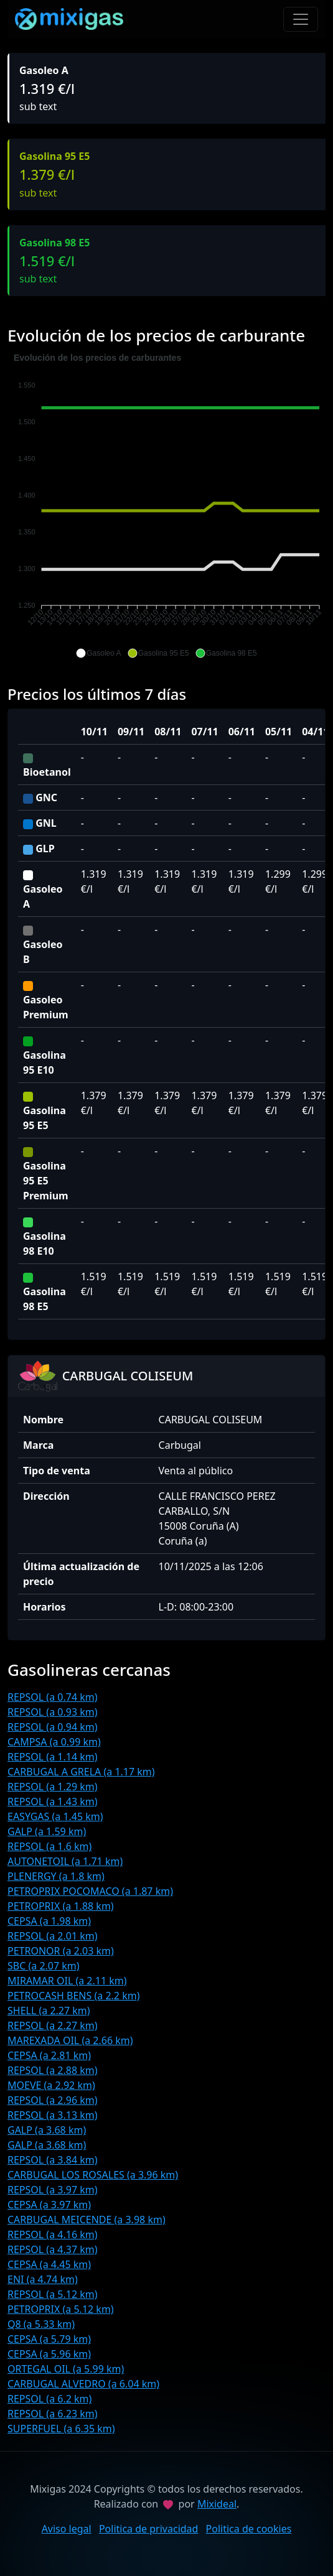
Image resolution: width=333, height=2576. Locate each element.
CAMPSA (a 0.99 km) (54, 1742)
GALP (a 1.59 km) (46, 1831)
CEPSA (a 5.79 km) (49, 2339)
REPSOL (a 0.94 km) (52, 1727)
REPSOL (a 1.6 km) (49, 1846)
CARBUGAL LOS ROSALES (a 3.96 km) (92, 2175)
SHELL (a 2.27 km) (48, 2010)
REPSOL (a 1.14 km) (52, 1757)
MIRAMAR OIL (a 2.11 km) (67, 1981)
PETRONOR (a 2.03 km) (60, 1951)
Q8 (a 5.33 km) (41, 2324)
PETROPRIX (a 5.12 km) (60, 2309)
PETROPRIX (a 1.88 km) (60, 1906)
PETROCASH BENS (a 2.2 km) (73, 1995)
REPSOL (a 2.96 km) (52, 2100)
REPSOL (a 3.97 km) (52, 2190)
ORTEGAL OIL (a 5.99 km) (65, 2369)
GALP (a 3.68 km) (46, 2130)
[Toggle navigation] (300, 19)
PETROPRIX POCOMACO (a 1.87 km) (90, 1891)
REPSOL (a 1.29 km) (52, 1786)
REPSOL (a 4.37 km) (52, 2249)
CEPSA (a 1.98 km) (49, 1921)
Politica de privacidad (149, 2529)
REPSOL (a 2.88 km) (52, 2070)
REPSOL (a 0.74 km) (52, 1697)
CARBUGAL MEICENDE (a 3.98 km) (86, 2219)
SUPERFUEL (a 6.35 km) (61, 2428)
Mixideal (217, 2504)
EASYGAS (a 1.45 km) (55, 1816)
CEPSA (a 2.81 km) (49, 2055)
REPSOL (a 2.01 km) (52, 1936)
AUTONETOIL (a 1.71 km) (65, 1861)
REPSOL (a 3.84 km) (52, 2160)
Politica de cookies (249, 2529)
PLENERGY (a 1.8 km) (56, 1876)
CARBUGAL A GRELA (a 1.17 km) (81, 1772)
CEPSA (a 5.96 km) (49, 2354)
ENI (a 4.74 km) (42, 2279)
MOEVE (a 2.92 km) (51, 2085)
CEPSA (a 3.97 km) (49, 2204)
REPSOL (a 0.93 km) (52, 1712)
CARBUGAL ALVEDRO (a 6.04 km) (83, 2384)
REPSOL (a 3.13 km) (52, 2115)
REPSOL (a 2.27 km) (52, 2025)
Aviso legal (66, 2529)
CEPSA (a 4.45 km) (49, 2264)
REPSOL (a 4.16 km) (52, 2234)
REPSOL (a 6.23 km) (52, 2413)
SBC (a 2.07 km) (43, 1966)
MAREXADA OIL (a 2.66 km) (70, 2040)
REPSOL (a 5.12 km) (52, 2294)
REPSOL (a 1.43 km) (52, 1801)
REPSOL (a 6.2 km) (49, 2399)
